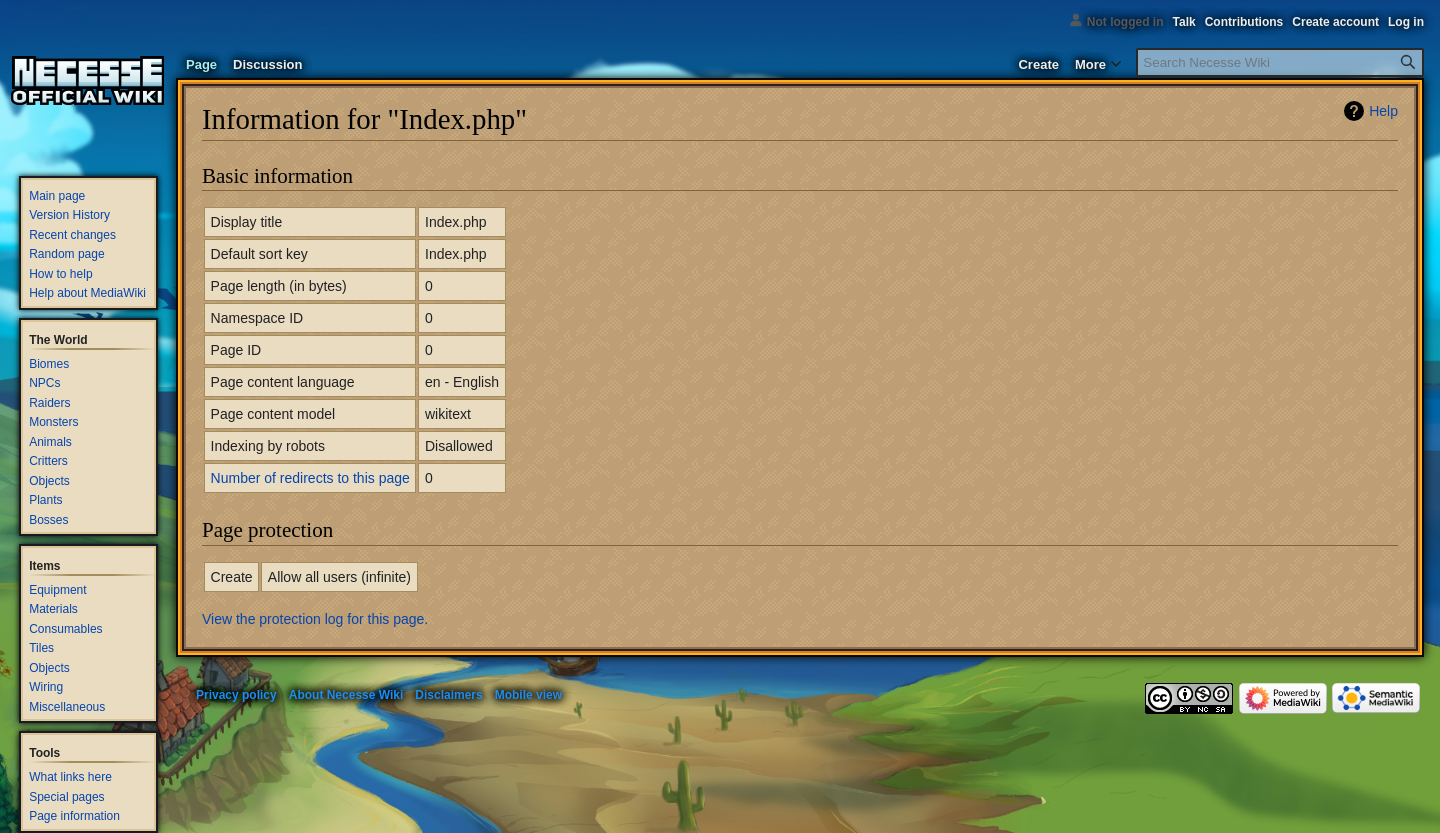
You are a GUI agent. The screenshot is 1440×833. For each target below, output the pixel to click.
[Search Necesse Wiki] (1280, 62)
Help (1383, 111)
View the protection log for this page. (315, 619)
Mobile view (528, 695)
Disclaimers (448, 695)
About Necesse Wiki (346, 695)
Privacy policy (236, 695)
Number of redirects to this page (310, 478)
